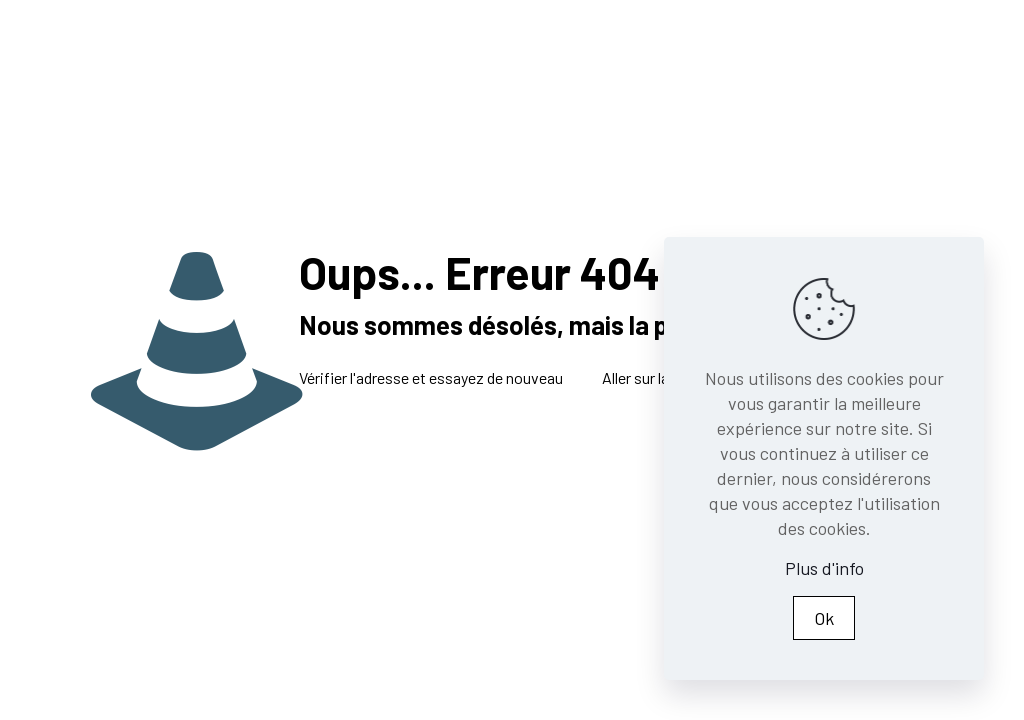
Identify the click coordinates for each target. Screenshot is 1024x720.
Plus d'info (824, 568)
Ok (824, 618)
